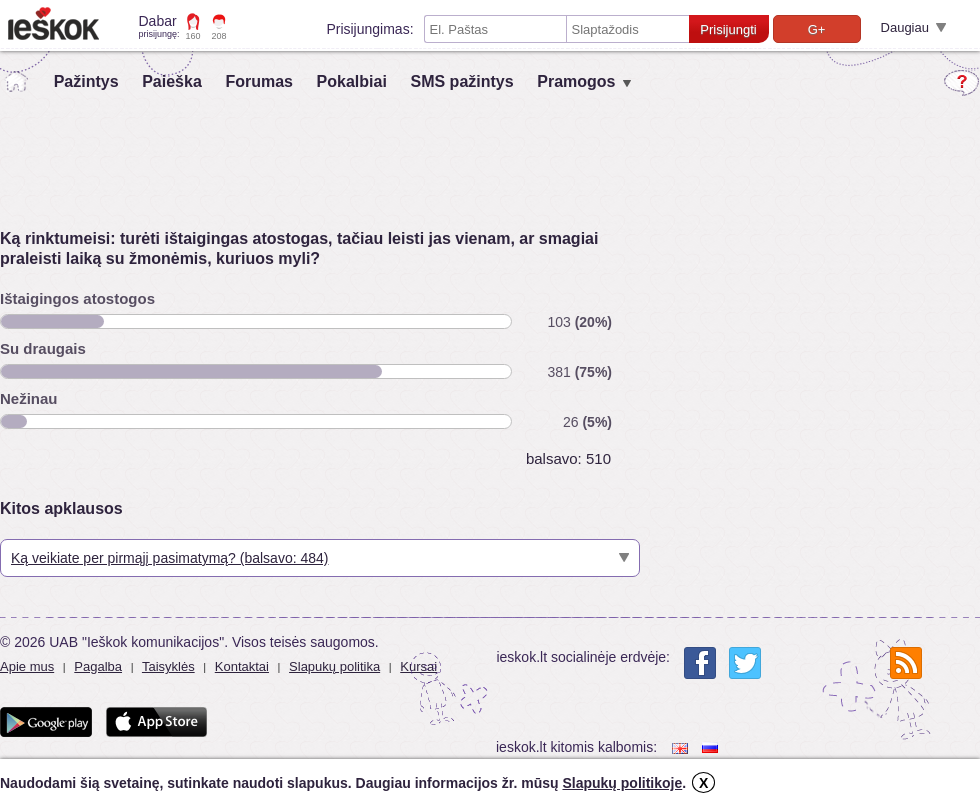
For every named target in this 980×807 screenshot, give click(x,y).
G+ (817, 29)
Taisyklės (168, 666)
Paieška (172, 81)
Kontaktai (242, 666)
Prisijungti (728, 29)
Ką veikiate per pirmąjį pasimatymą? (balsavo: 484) (169, 558)
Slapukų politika (334, 666)
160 (193, 36)
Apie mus (27, 666)
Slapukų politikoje (622, 783)
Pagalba (98, 666)
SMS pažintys (461, 81)
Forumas (259, 81)
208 (219, 36)
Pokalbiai (352, 81)
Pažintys (86, 81)
